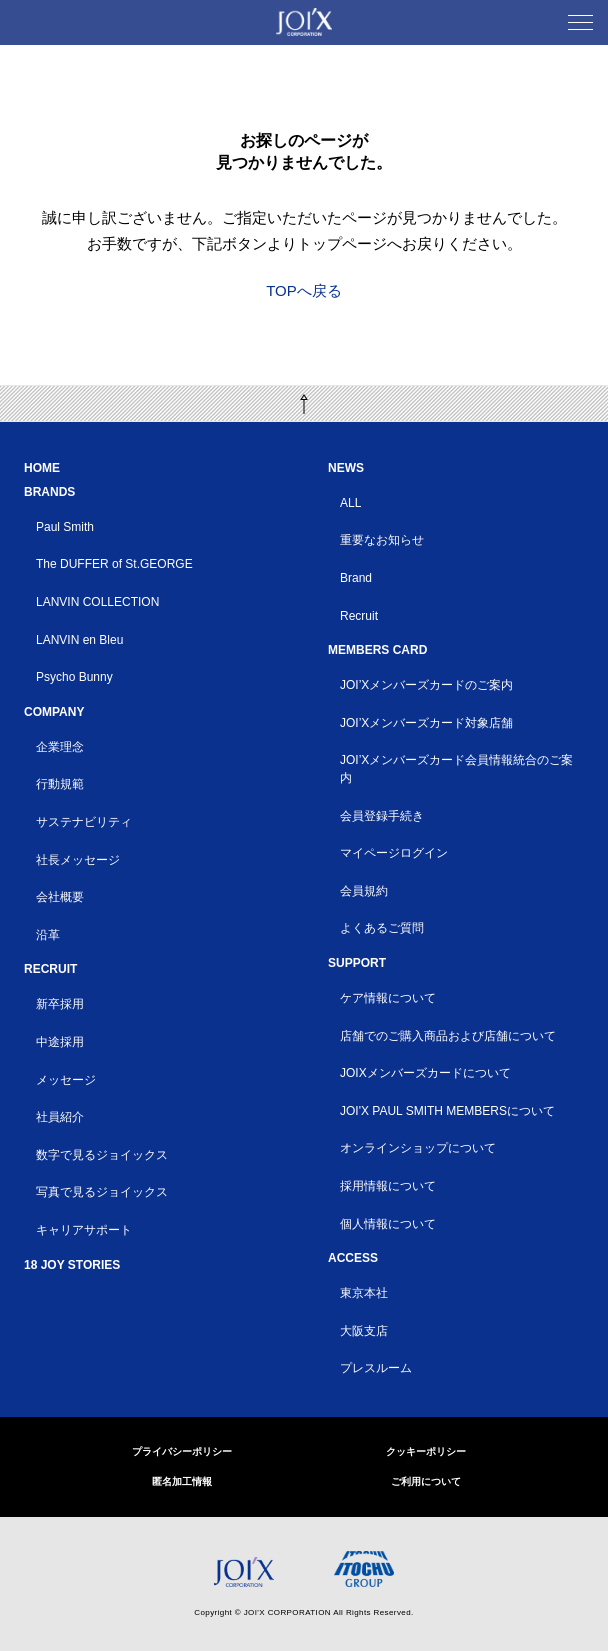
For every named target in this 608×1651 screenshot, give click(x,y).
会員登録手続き (382, 816)
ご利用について (426, 1481)
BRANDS (49, 492)
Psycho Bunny (74, 677)
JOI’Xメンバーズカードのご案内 (426, 685)
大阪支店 (364, 1331)
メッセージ (66, 1080)
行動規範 (60, 784)
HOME (42, 468)
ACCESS (353, 1258)
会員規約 (364, 891)
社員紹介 (60, 1117)
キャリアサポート (84, 1230)
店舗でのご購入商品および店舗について (448, 1036)
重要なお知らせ (382, 540)
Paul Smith (65, 527)
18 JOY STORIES (72, 1265)
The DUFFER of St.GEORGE (114, 564)
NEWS (346, 468)
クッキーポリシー (426, 1451)
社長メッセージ (78, 860)
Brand (356, 578)
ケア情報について (388, 998)
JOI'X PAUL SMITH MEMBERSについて (447, 1111)
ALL (350, 503)
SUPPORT (357, 963)
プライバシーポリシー (182, 1451)
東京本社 (364, 1293)
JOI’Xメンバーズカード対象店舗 (426, 723)
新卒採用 (60, 1004)
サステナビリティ (84, 822)
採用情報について (388, 1186)
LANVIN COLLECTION (97, 602)
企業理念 (60, 747)
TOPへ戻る (304, 290)
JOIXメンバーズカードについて (425, 1073)
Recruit (359, 616)
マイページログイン (394, 853)
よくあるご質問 (382, 928)
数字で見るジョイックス (102, 1155)
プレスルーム (376, 1368)
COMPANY (54, 712)
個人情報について (388, 1224)
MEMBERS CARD (377, 650)
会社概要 (60, 897)
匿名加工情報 (182, 1481)
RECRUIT (50, 969)
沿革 (48, 935)
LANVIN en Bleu (79, 640)
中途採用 (60, 1042)
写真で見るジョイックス (102, 1192)
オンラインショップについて (418, 1148)
